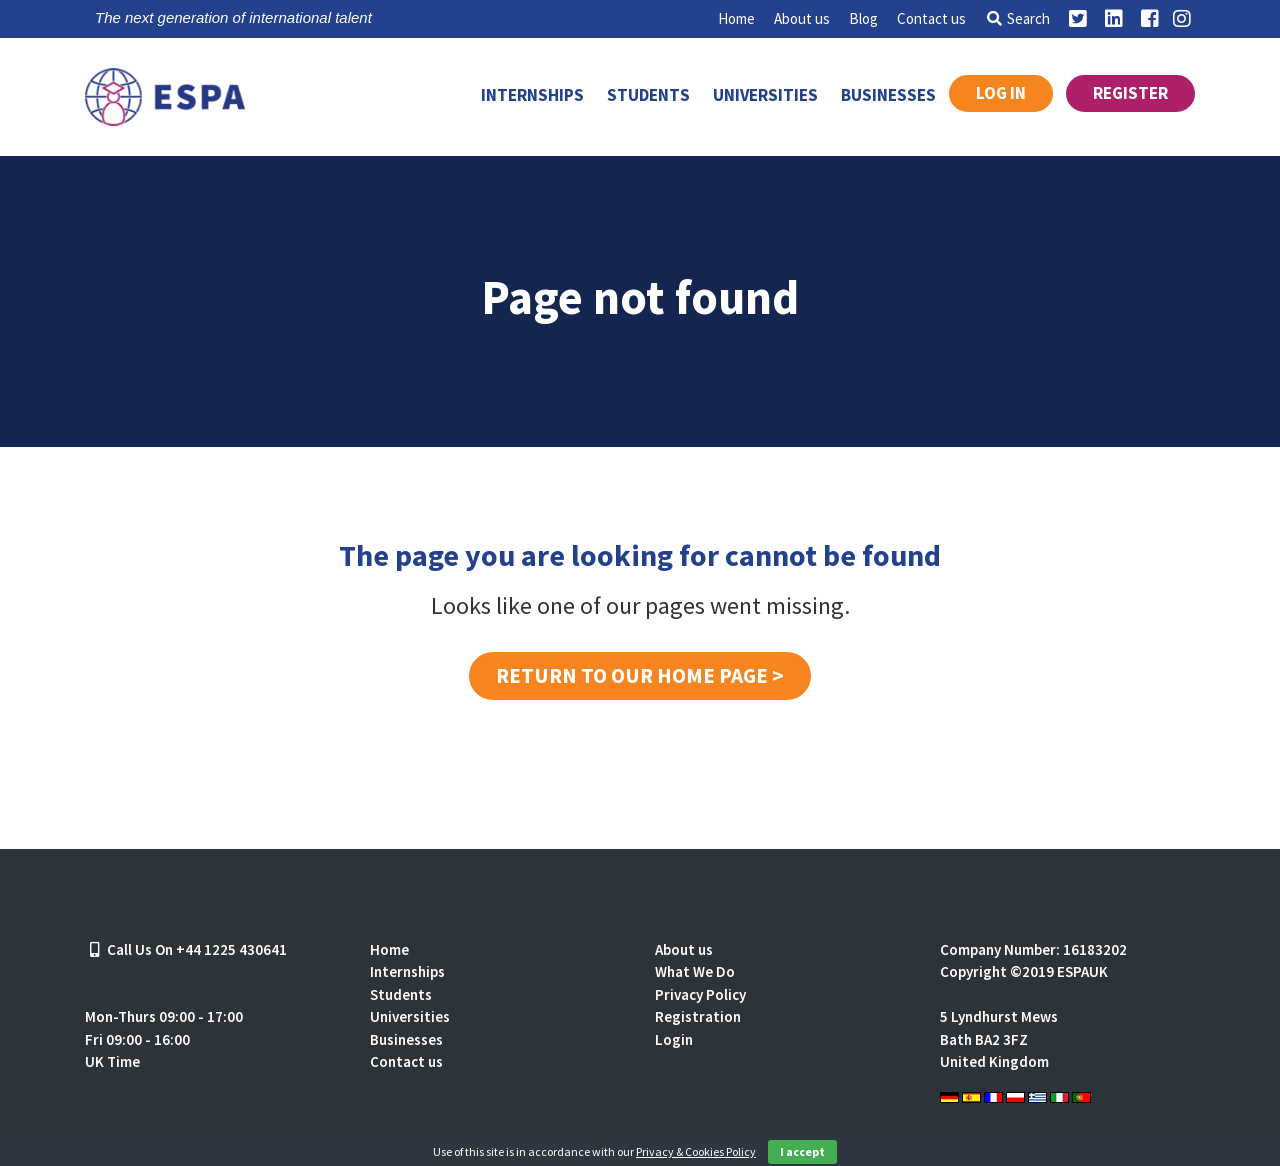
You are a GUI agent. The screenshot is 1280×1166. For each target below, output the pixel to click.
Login (674, 1039)
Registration (698, 1016)
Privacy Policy (700, 994)
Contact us (931, 18)
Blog (863, 18)
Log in (1001, 93)
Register (1130, 93)
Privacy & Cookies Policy (696, 1151)
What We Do (695, 971)
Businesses (888, 95)
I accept (802, 1151)
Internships (532, 95)
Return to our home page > (640, 675)
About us (802, 18)
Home (736, 18)
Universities (765, 95)
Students (648, 95)
